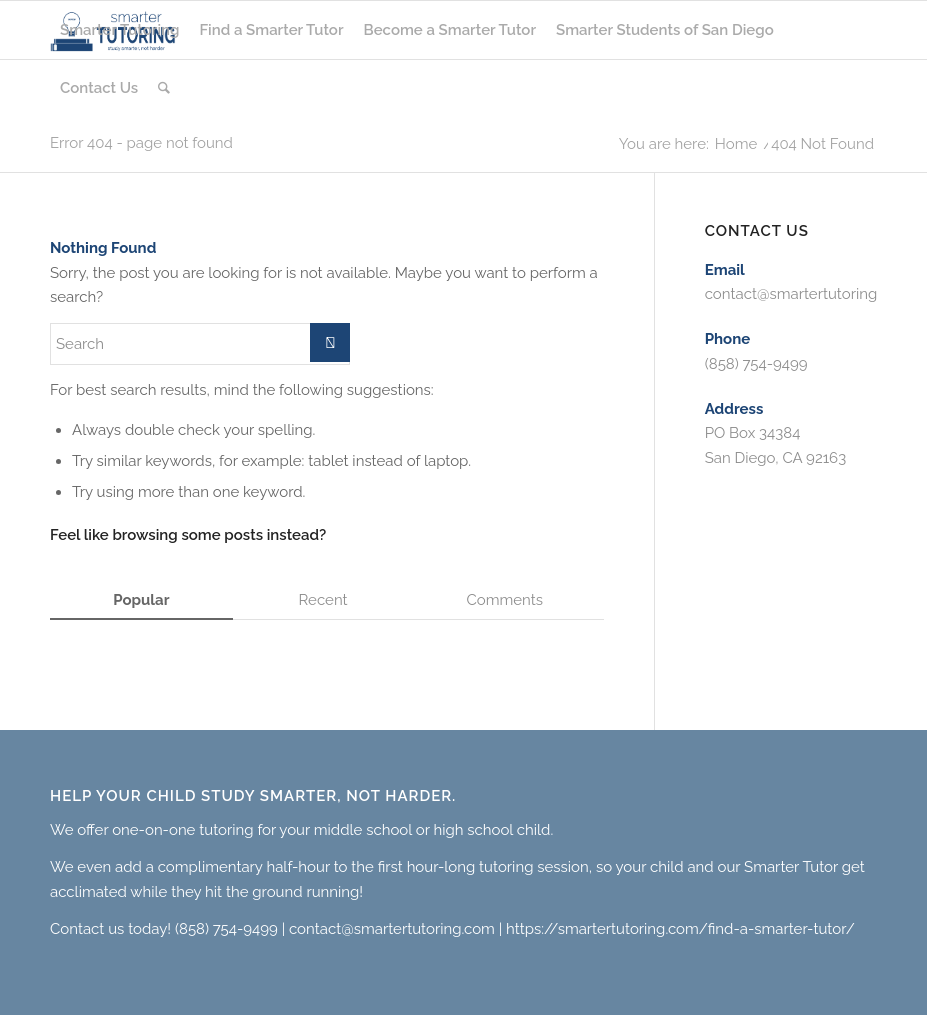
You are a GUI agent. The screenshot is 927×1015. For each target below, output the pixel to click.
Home (736, 144)
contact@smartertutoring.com (808, 294)
